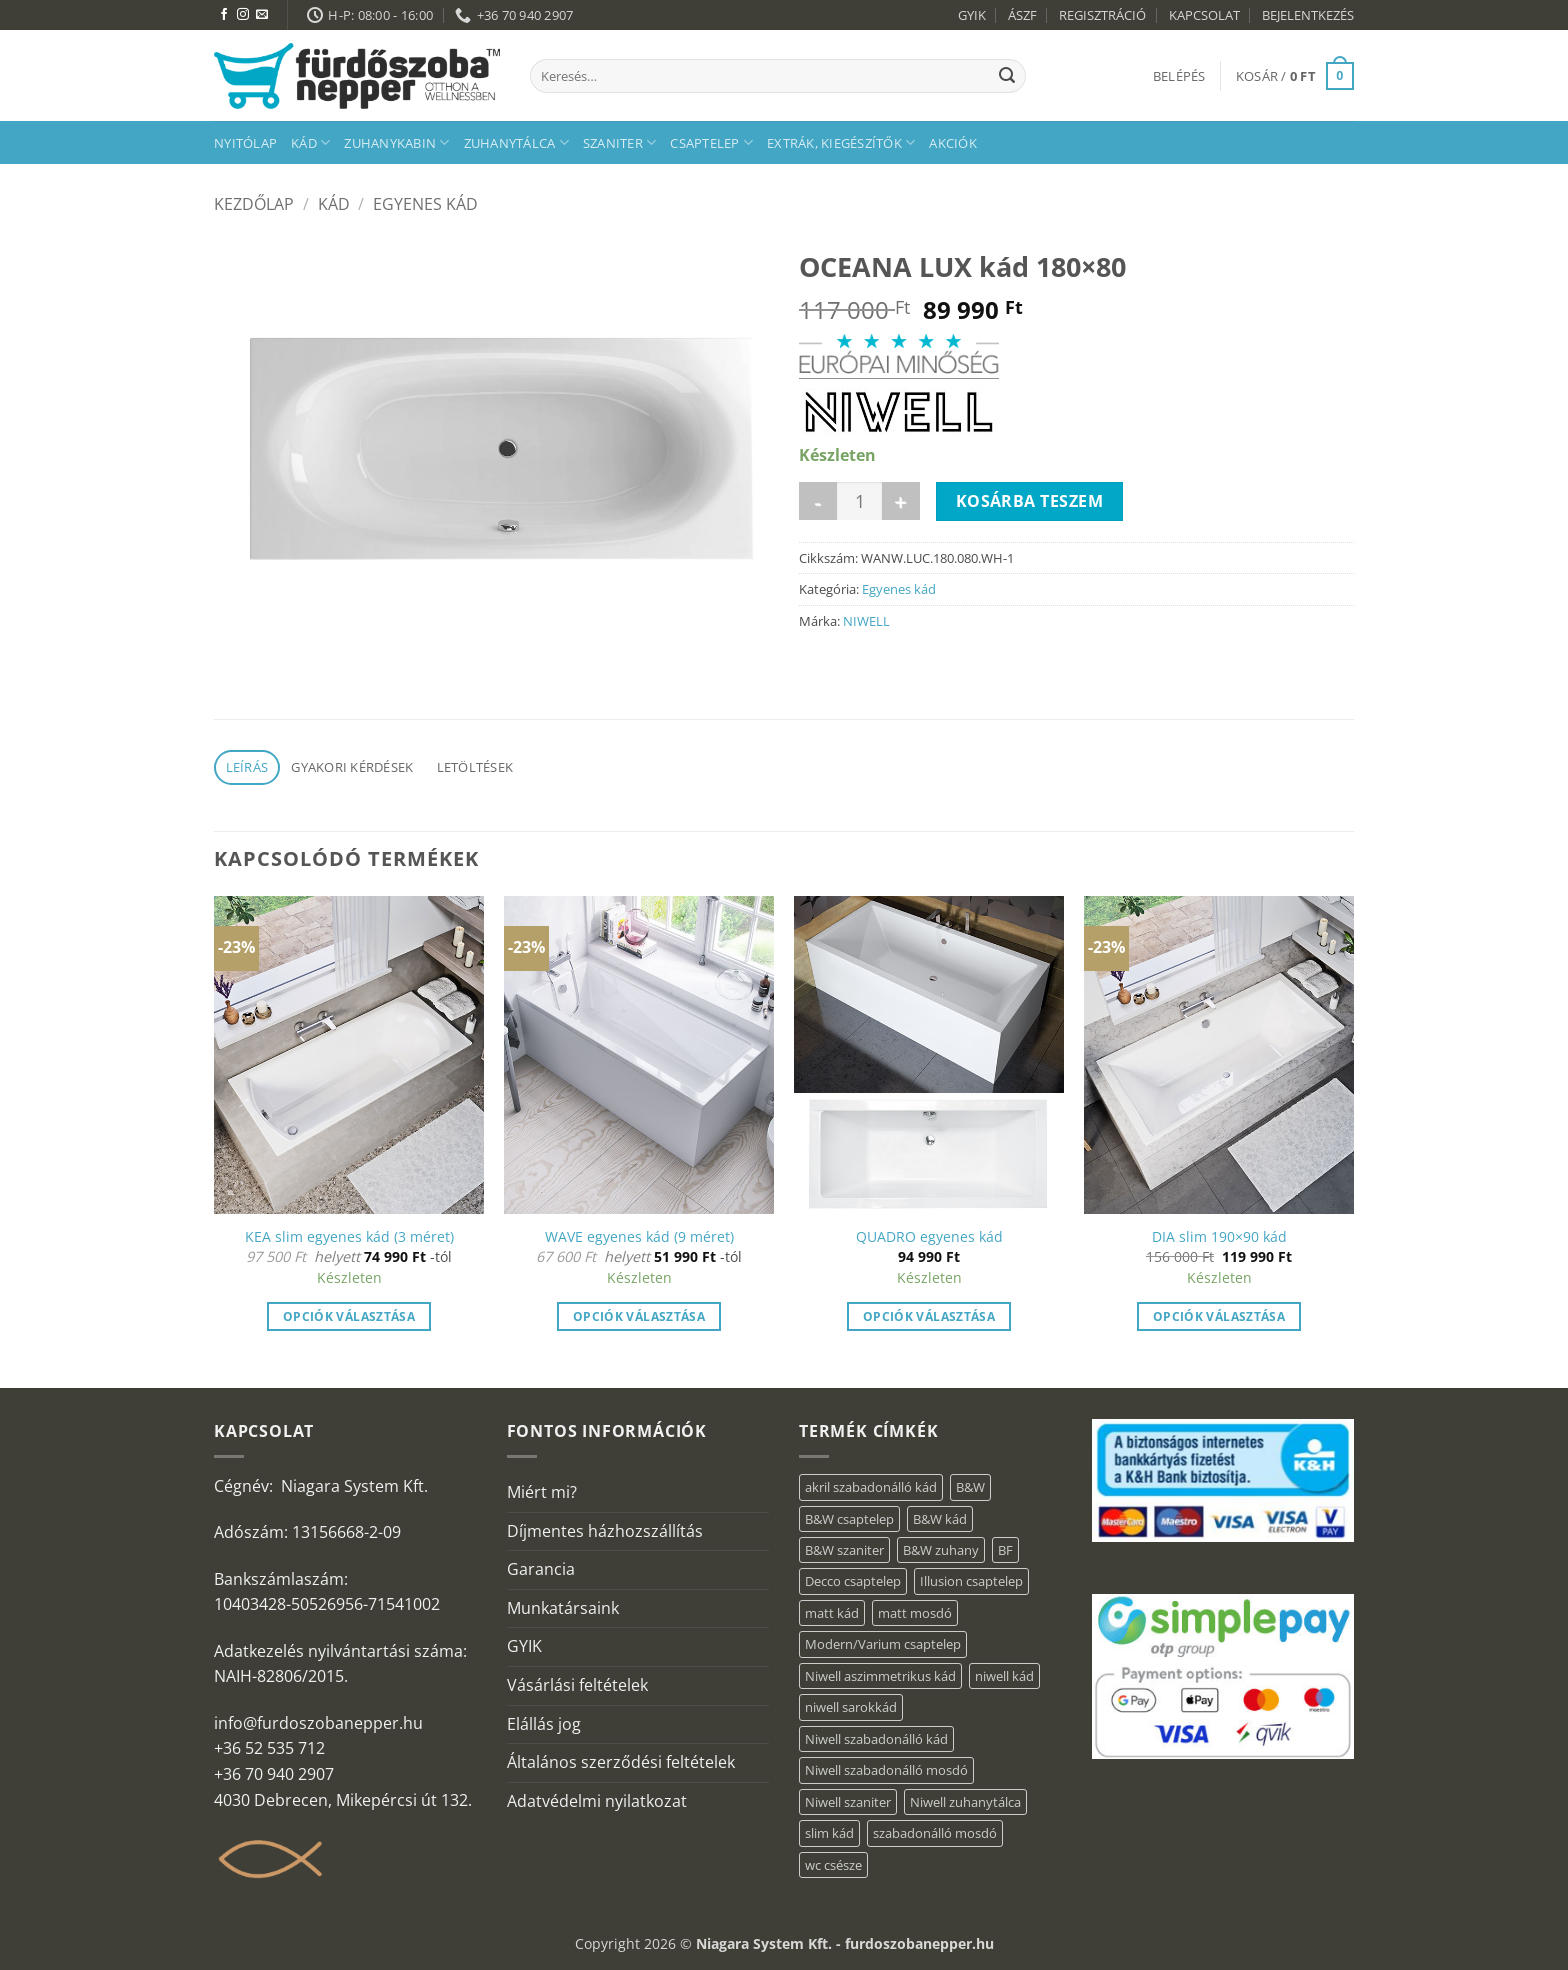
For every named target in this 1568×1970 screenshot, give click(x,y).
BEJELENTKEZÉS (1308, 15)
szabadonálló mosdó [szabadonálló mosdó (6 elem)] (935, 1833)
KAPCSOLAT (1204, 15)
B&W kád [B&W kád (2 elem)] (940, 1519)
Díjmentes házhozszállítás (605, 1531)
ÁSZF (1022, 15)
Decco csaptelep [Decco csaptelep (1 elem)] (853, 1581)
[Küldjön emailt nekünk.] (262, 15)
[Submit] (1007, 76)
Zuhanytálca (516, 142)
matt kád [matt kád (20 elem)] (832, 1613)
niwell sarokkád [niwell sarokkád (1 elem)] (851, 1707)
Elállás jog (544, 1724)
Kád (310, 142)
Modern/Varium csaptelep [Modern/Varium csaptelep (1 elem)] (883, 1644)
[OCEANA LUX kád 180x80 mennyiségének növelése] (901, 501)
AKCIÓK (953, 143)
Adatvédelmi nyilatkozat (597, 1801)
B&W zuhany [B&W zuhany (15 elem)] (941, 1550)
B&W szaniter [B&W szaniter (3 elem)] (844, 1550)
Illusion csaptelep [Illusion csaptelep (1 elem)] (971, 1581)
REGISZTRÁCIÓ (1102, 15)
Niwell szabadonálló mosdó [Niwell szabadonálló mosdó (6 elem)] (886, 1770)
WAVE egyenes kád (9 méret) (639, 1237)
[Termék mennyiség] (859, 501)
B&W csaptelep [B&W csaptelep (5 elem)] (849, 1519)
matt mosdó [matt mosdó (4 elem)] (915, 1613)
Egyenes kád (425, 204)
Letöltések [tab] (475, 767)
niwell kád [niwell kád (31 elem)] (1004, 1676)
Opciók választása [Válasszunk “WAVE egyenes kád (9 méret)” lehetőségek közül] (639, 1316)
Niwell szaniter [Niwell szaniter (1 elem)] (848, 1802)
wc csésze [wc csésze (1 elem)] (833, 1865)
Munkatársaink (563, 1608)
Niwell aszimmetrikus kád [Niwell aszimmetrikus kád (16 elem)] (880, 1676)
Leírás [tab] (247, 767)
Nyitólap (245, 143)
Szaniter (620, 142)
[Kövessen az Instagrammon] (243, 15)
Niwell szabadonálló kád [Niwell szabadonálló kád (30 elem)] (876, 1739)
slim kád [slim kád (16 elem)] (829, 1833)
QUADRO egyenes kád (929, 1237)
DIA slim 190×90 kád (1219, 1237)
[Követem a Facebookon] (224, 15)
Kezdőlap (254, 204)
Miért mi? (542, 1492)
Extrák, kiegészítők (841, 142)
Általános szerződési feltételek (621, 1762)
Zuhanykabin (396, 142)
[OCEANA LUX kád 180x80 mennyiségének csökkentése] (818, 501)
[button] (1179, 76)
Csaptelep (711, 142)
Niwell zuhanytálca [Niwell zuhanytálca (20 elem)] (965, 1802)
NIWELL (866, 621)
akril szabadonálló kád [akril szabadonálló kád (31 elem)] (871, 1487)
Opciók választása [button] (1219, 1316)
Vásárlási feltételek (577, 1685)
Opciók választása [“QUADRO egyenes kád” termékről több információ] (929, 1316)
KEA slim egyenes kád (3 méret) (349, 1237)
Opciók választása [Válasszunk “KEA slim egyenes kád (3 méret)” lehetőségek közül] (349, 1316)
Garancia (541, 1569)
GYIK (972, 15)
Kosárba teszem (1030, 501)
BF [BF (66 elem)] (1005, 1550)
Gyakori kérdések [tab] (352, 767)
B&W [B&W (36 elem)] (970, 1487)
